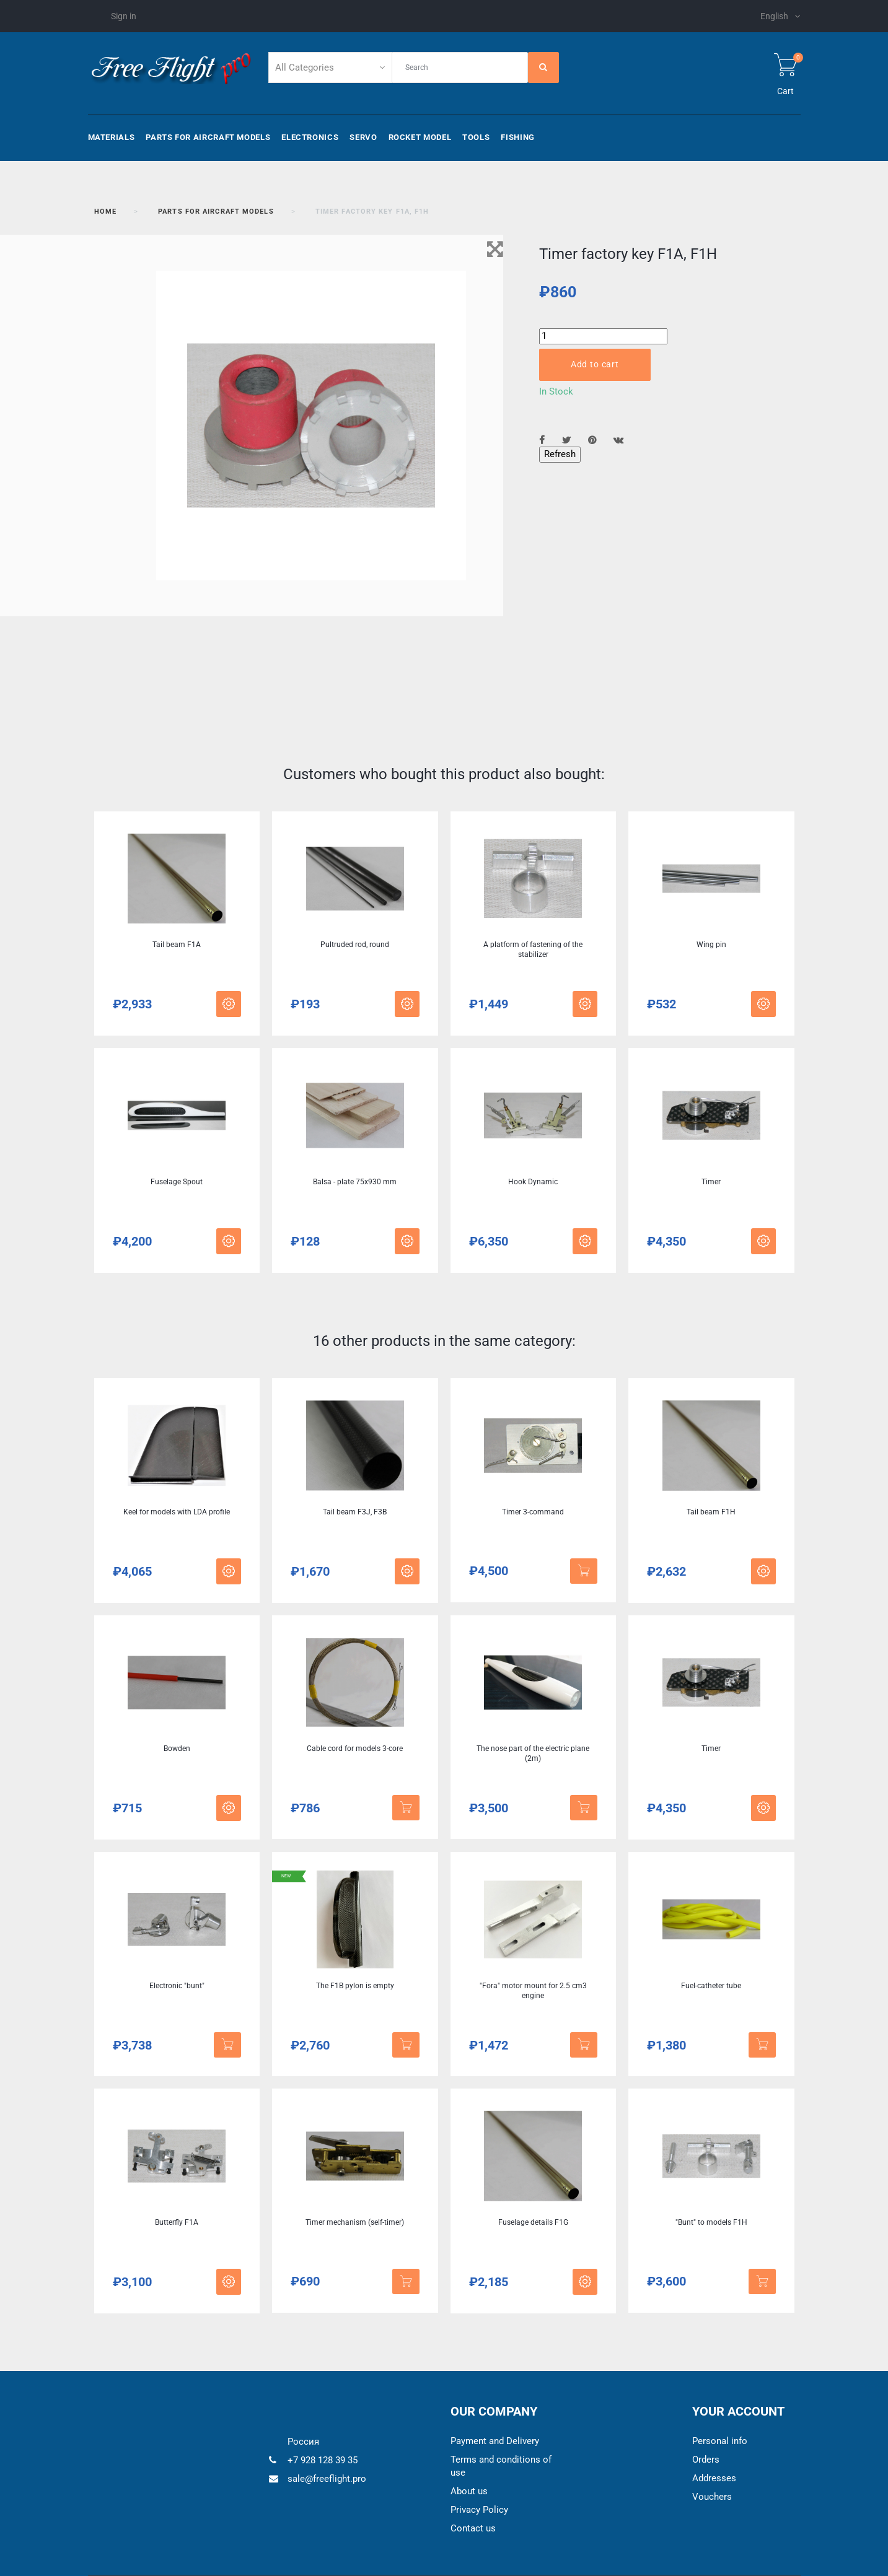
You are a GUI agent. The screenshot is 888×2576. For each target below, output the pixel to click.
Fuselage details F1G (533, 2222)
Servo (363, 137)
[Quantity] (603, 336)
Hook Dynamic (533, 1181)
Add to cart (595, 364)
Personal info (719, 2441)
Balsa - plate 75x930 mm (355, 1181)
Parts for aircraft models (208, 137)
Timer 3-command (533, 1512)
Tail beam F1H (711, 1512)
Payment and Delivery (495, 2441)
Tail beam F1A (176, 944)
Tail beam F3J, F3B (355, 1512)
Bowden (177, 1748)
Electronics (309, 137)
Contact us (473, 2528)
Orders (705, 2459)
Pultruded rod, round (354, 944)
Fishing (517, 137)
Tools (476, 137)
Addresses (714, 2478)
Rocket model (420, 137)
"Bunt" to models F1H (711, 2222)
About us (469, 2491)
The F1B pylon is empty (355, 1985)
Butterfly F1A (176, 2222)
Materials (111, 137)
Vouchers (712, 2496)
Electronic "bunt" (176, 1985)
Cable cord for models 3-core (355, 1748)
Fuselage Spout (177, 1181)
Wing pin (711, 944)
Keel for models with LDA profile (176, 1512)
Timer (711, 1181)
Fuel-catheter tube (711, 1985)
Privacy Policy (479, 2509)
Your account (738, 2411)
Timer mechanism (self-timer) (355, 2222)
